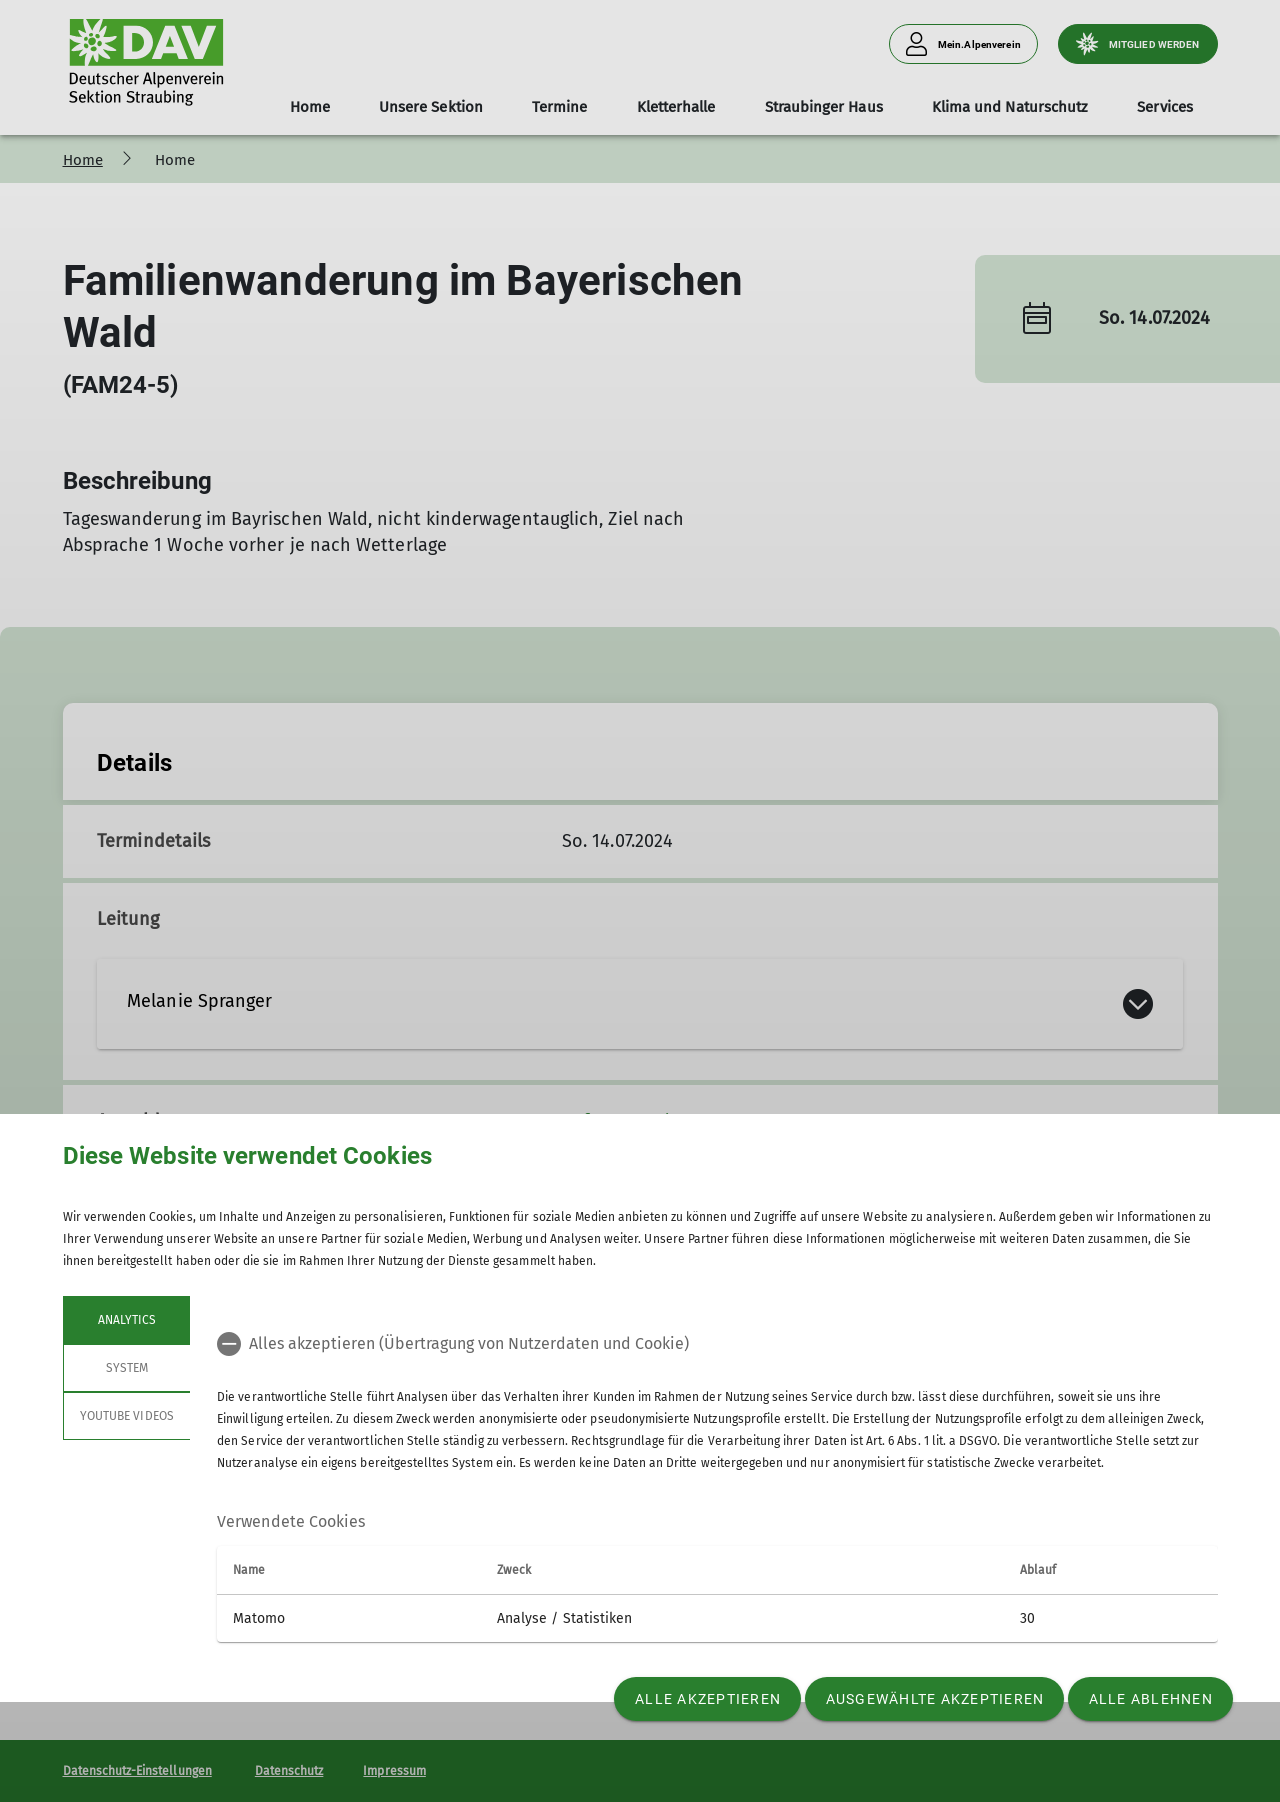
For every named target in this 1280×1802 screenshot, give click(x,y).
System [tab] (126, 1368)
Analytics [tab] (126, 1320)
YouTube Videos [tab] (127, 1416)
